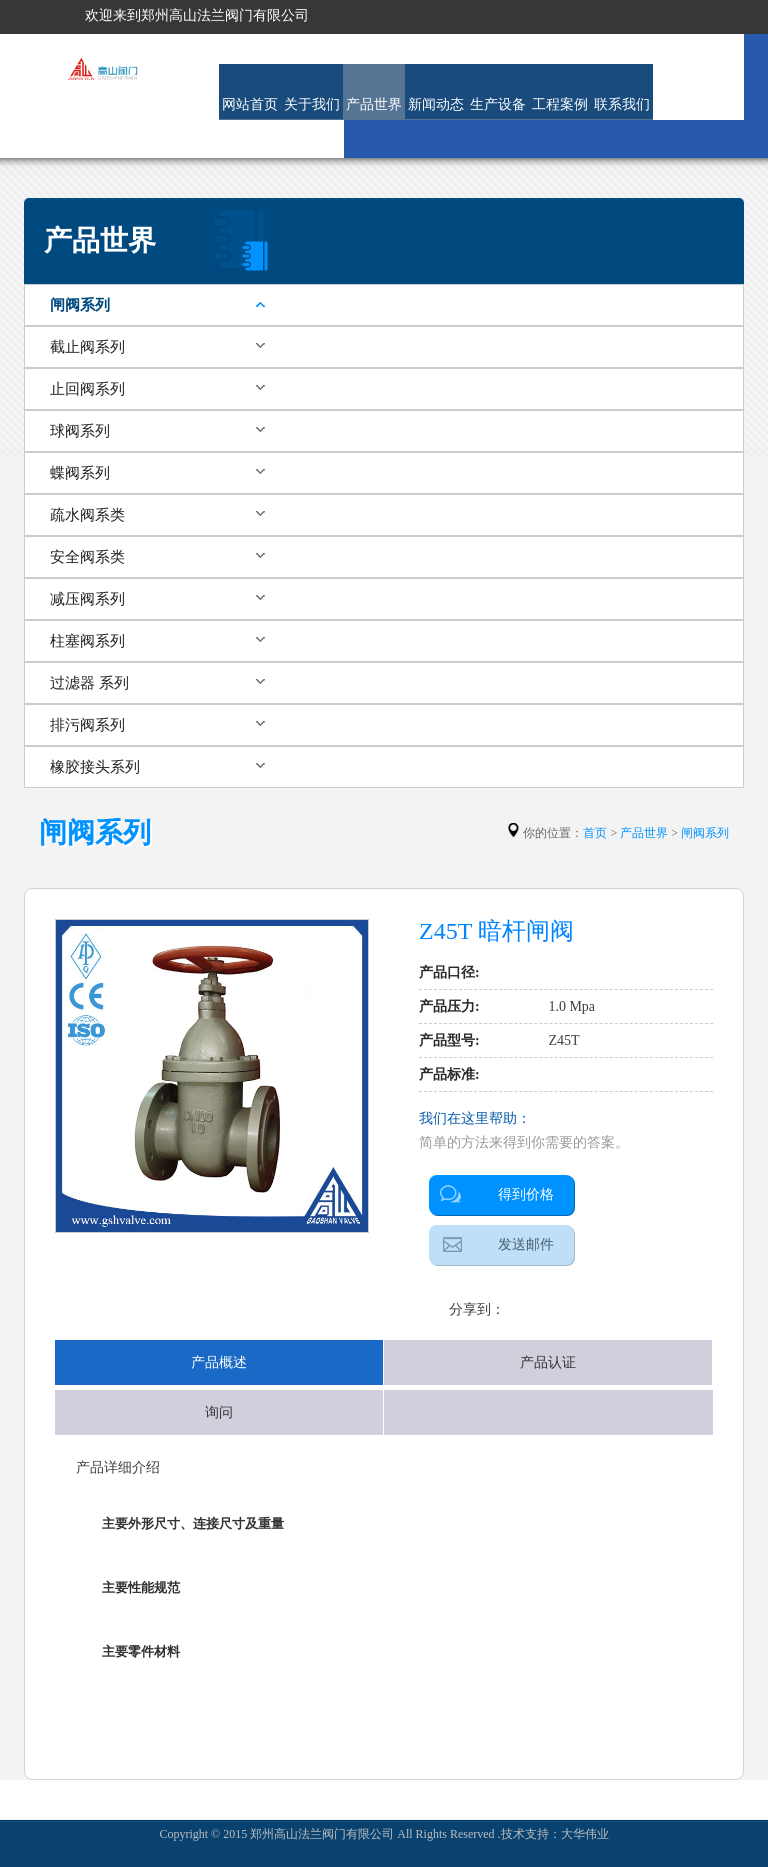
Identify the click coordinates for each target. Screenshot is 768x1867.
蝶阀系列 (80, 473)
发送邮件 (526, 1244)
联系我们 (622, 104)
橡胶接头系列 (95, 767)
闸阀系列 (80, 305)
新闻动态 (436, 104)
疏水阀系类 (87, 515)
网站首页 (250, 104)
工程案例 (560, 104)
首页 (595, 833)
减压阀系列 (87, 599)
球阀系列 (80, 431)
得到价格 (526, 1194)
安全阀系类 (87, 557)
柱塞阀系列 (87, 641)
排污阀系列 (87, 725)
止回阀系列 (87, 389)
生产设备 (498, 104)
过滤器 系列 (89, 683)
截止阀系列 (87, 347)
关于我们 (312, 104)
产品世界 (374, 104)
